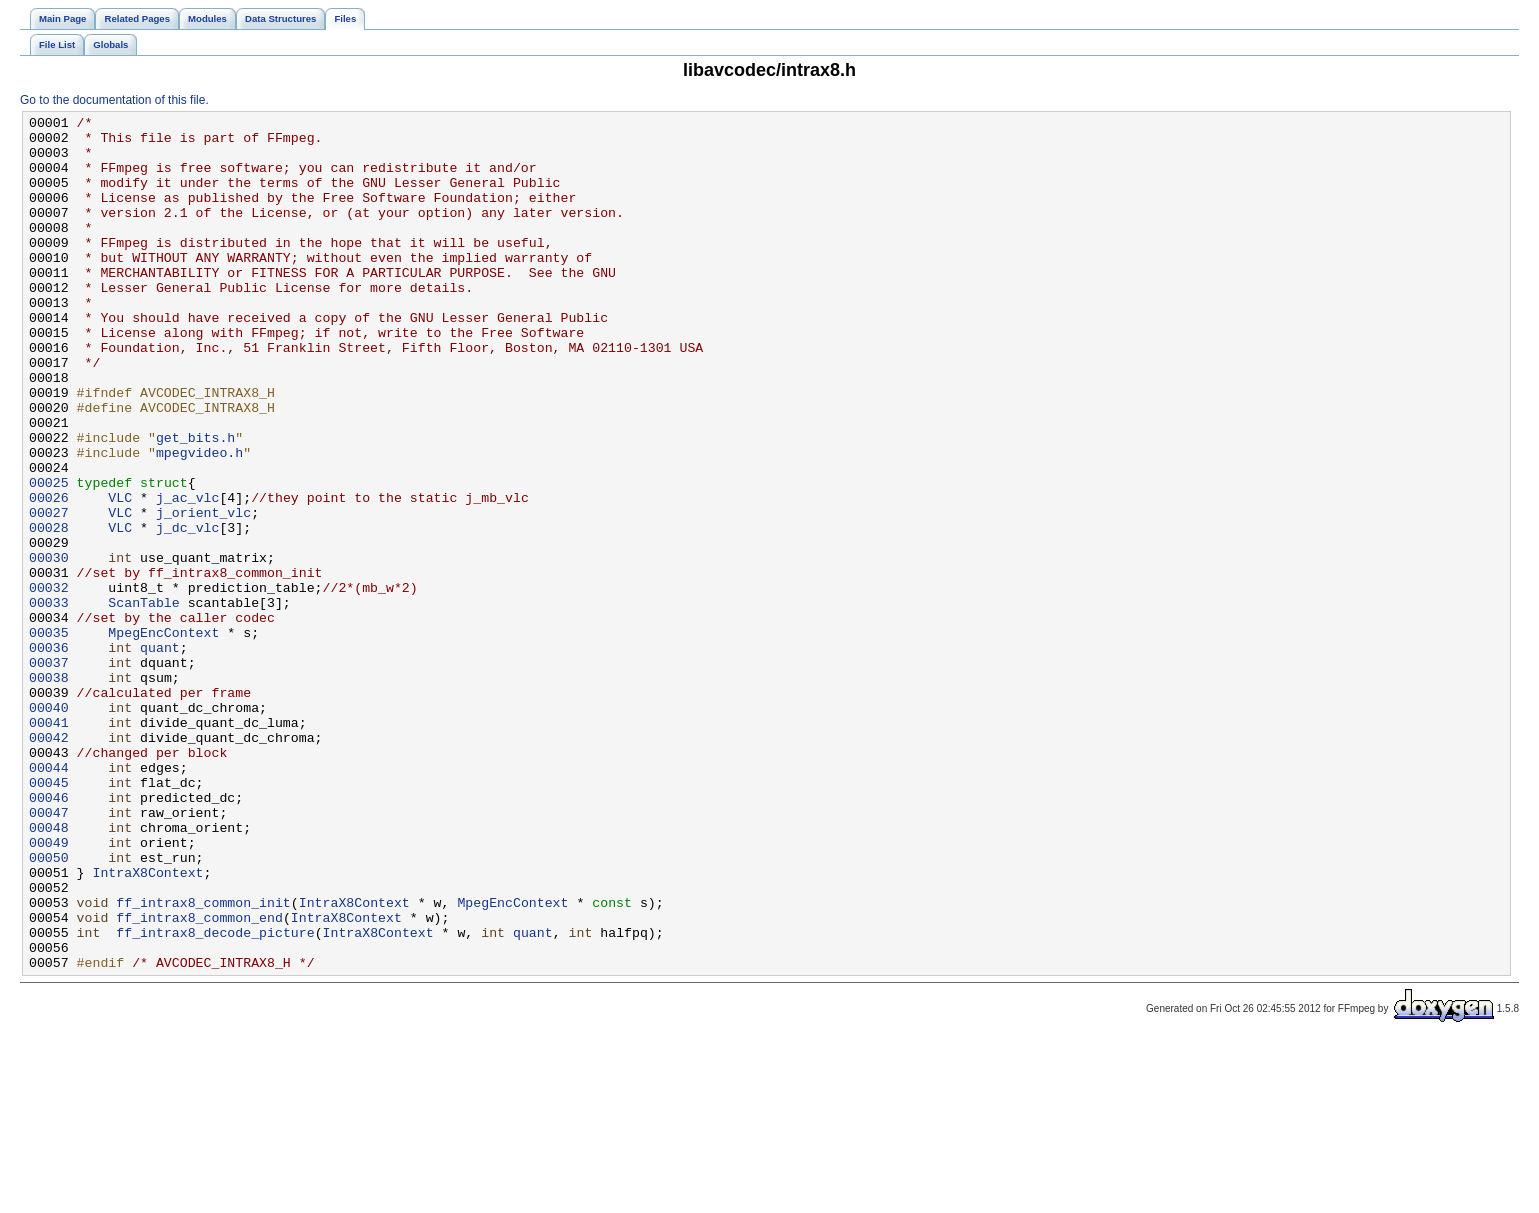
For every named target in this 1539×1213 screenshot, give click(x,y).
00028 (49, 611)
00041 (49, 845)
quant (160, 755)
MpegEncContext (163, 737)
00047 (49, 953)
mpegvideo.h (199, 521)
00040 (49, 827)
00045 (49, 917)
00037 (49, 773)
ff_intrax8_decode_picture (215, 1097)
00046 (49, 935)
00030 (49, 647)
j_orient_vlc (203, 593)
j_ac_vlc (187, 575)
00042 (49, 863)
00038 (49, 791)
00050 (49, 1007)
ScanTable (143, 701)
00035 (49, 737)
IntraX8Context (147, 1025)
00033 (49, 701)
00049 (49, 989)
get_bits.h (195, 503)
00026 (49, 575)
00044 (49, 899)
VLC (120, 575)
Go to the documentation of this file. (114, 100)
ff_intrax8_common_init (203, 1061)
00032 (49, 683)
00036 (49, 755)
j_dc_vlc (187, 611)
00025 (49, 557)
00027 (49, 593)
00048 (49, 971)
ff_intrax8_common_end (199, 1079)
